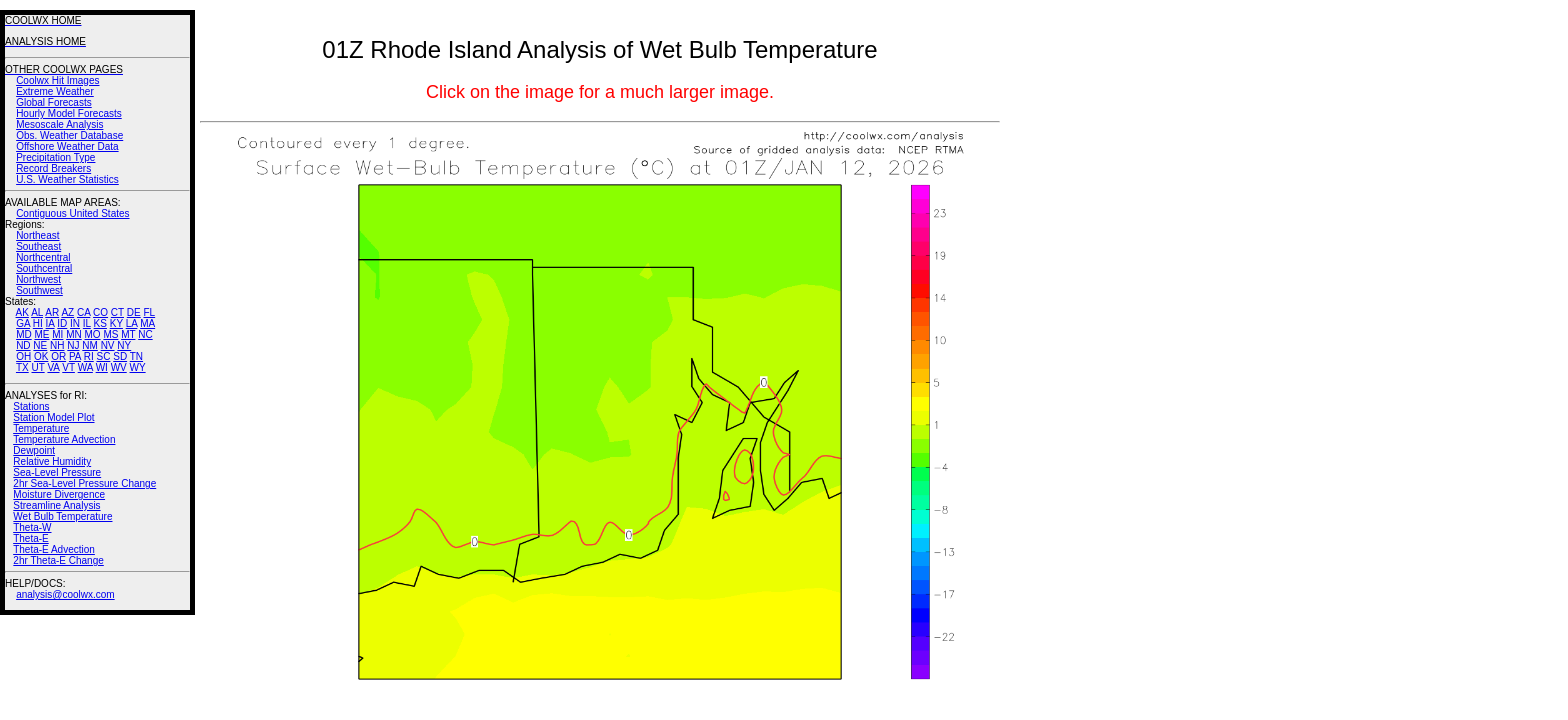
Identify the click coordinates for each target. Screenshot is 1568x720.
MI (57, 334)
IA (50, 323)
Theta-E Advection (54, 549)
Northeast (37, 235)
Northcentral (43, 257)
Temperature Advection (64, 439)
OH (23, 356)
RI (89, 356)
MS (110, 334)
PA (75, 356)
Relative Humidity (52, 461)
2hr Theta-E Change (58, 560)
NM (90, 345)
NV (108, 345)
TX (22, 367)
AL (37, 312)
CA (83, 312)
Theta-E (31, 538)
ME (41, 334)
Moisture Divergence (59, 494)
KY (116, 323)
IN (75, 323)
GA (23, 323)
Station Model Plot (53, 417)
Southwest (39, 290)
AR (52, 312)
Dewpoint (34, 450)
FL (149, 312)
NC (145, 334)
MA (147, 323)
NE (40, 345)
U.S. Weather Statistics (67, 179)
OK (41, 356)
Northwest (38, 279)
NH (57, 345)
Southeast (38, 246)
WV (119, 367)
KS (100, 323)
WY (138, 367)
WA (85, 367)
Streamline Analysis (56, 505)
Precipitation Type (55, 157)
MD (24, 334)
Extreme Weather (55, 91)
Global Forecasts (54, 102)
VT (68, 367)
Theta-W (32, 527)
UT (38, 367)
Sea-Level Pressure (57, 472)
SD (120, 356)
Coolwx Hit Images (57, 80)
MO (92, 334)
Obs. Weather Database (69, 135)
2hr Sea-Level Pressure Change (84, 483)
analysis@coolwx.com (65, 594)
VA (53, 367)
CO (100, 312)
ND (23, 345)
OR (58, 356)
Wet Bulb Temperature (62, 516)
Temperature (41, 428)
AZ (67, 312)
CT (117, 312)
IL (87, 323)
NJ (73, 345)
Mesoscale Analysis (59, 124)
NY (124, 345)
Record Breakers (53, 168)
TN (136, 356)
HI (38, 323)
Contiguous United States (72, 213)
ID (62, 323)
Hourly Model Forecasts (69, 113)
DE (134, 312)
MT (128, 334)
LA (132, 323)
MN (74, 334)
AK (22, 312)
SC (104, 356)
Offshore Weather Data (67, 146)
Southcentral (44, 268)
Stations (31, 406)
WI (102, 367)
